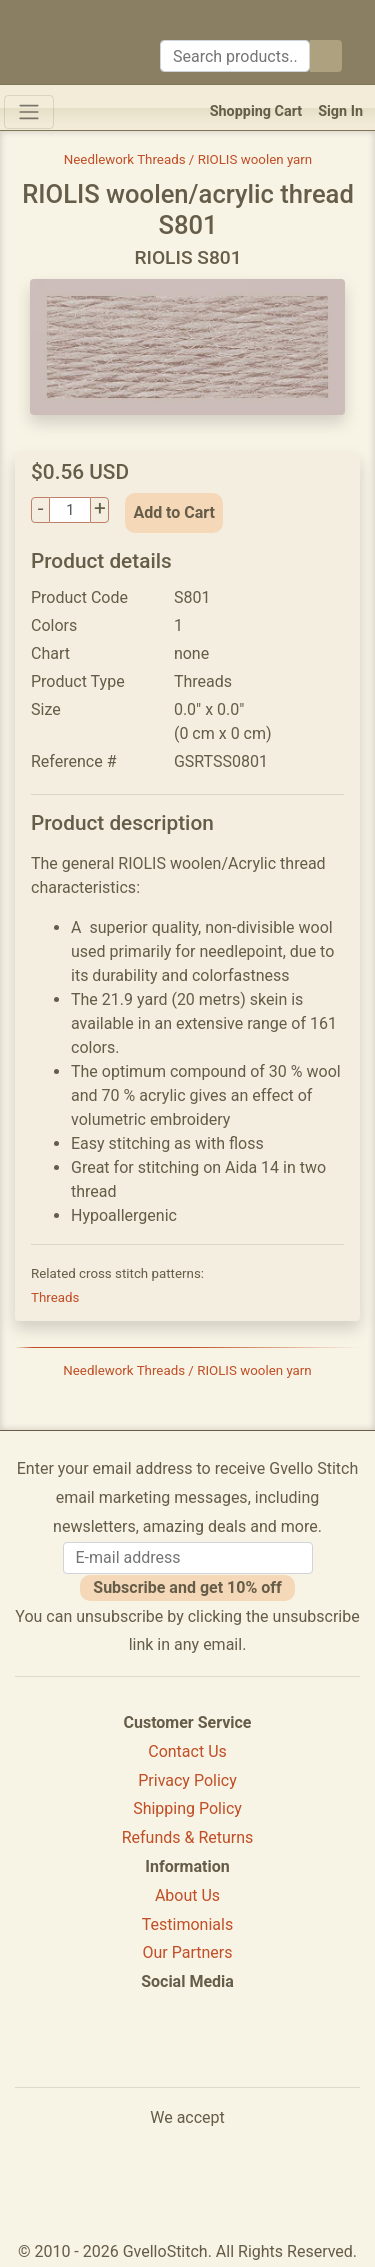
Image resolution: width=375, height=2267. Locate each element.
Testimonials (187, 1924)
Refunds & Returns (188, 1837)
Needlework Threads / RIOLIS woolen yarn (188, 159)
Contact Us (187, 1751)
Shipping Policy (187, 1808)
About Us (187, 1895)
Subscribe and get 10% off (187, 1587)
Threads (55, 1297)
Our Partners (188, 1952)
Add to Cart (174, 512)
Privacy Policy (187, 1780)
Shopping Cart (256, 111)
